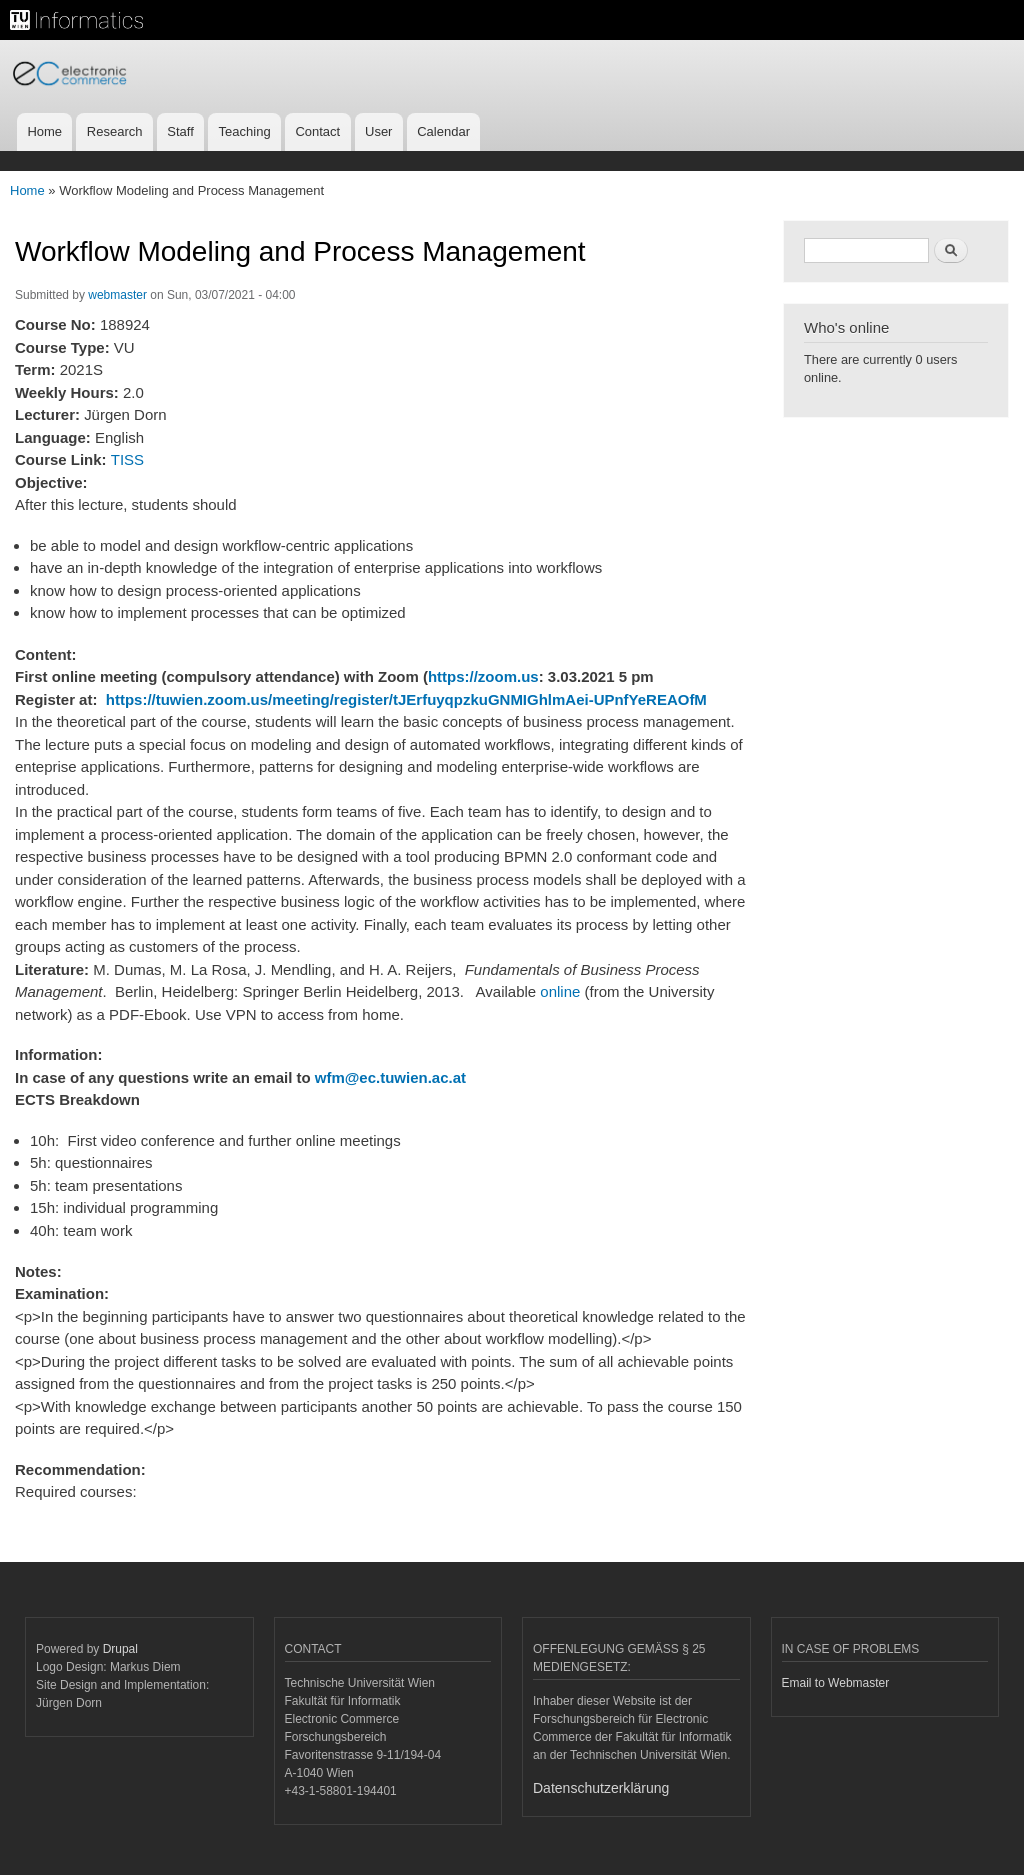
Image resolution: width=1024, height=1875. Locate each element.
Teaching (245, 131)
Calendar (443, 131)
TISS (127, 459)
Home (44, 131)
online (560, 991)
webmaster (117, 295)
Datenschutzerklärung (601, 1788)
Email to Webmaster (836, 1683)
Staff (180, 131)
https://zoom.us (483, 676)
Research (115, 131)
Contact (317, 131)
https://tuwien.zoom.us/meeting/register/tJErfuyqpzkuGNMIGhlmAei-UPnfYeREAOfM (406, 699)
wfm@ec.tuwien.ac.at (390, 1077)
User (378, 131)
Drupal (120, 1649)
